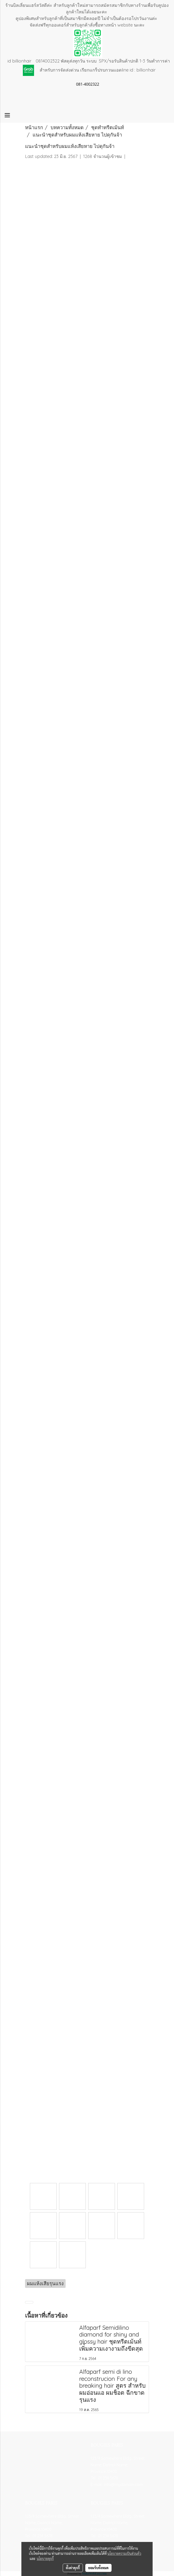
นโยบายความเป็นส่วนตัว (124, 2553)
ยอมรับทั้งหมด (98, 2568)
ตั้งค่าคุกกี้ (73, 2568)
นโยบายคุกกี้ (45, 2558)
